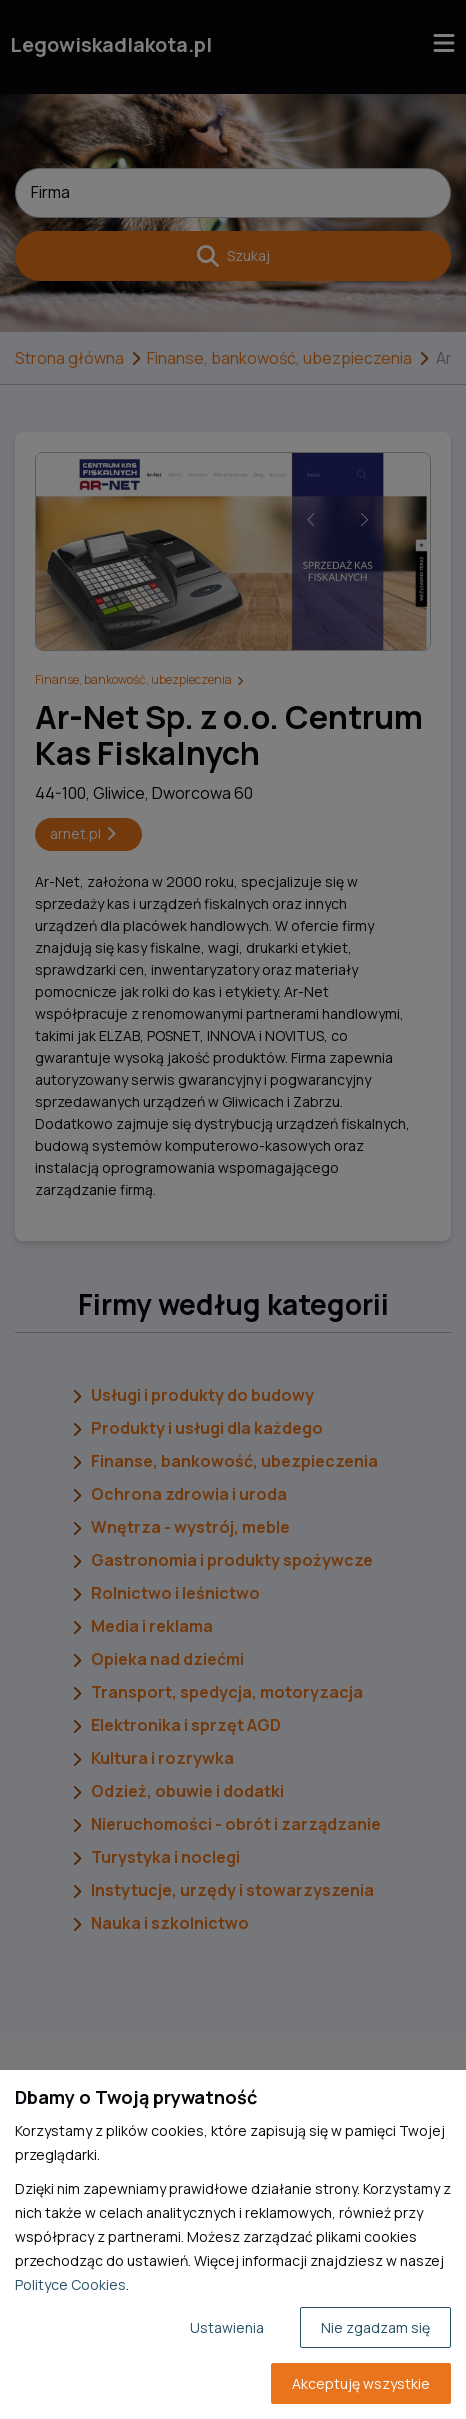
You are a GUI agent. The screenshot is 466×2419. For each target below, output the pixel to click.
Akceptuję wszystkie (361, 2383)
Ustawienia (227, 2327)
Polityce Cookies (70, 2284)
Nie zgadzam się (375, 2327)
